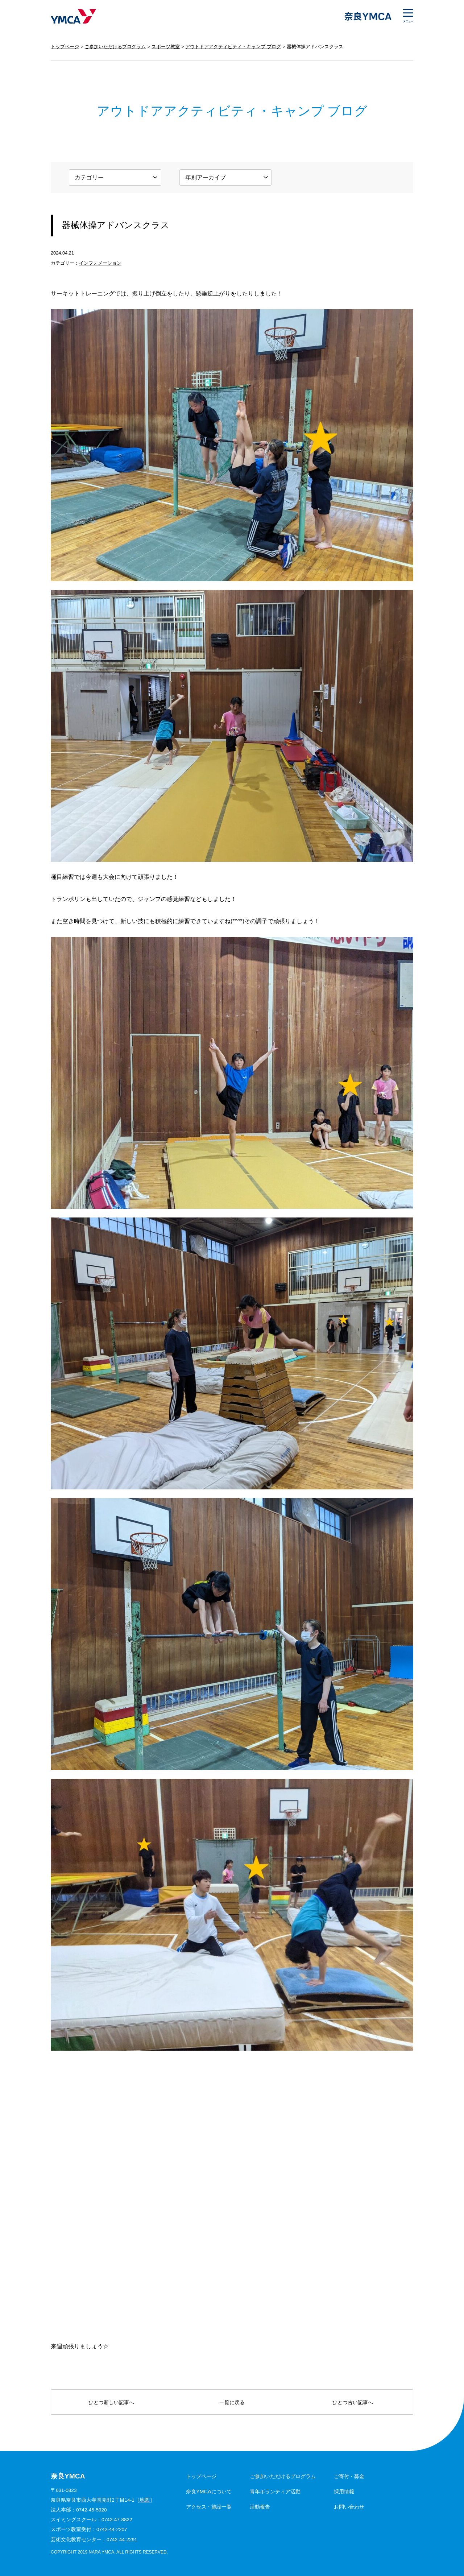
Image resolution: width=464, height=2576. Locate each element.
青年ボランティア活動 (275, 2491)
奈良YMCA (73, 16)
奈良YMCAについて (209, 2491)
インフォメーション (100, 263)
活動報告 (260, 2507)
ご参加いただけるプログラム (115, 46)
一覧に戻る (232, 2402)
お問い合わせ (349, 2507)
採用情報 (344, 2491)
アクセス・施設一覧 (209, 2507)
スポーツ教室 (166, 46)
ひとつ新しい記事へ (111, 2402)
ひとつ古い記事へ (352, 2402)
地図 (145, 2500)
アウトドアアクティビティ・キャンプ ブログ (233, 46)
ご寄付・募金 (349, 2476)
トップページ (65, 46)
